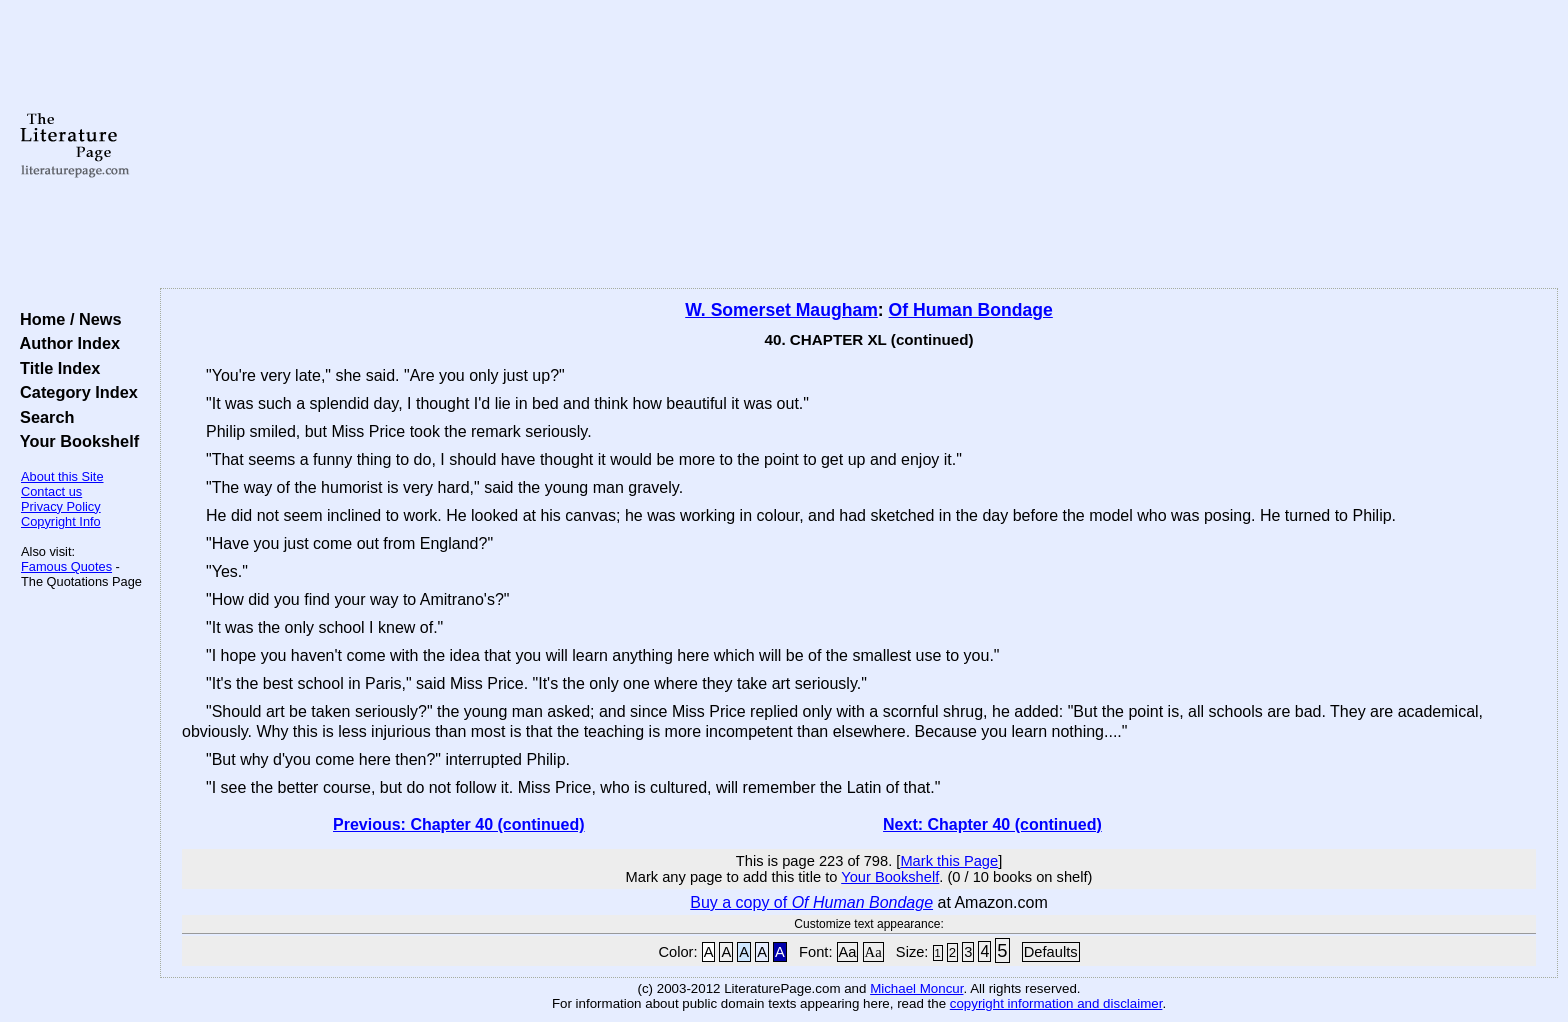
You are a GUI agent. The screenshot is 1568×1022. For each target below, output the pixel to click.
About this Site (62, 476)
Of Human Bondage (971, 310)
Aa (848, 952)
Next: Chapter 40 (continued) (992, 824)
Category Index (74, 392)
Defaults (1051, 952)
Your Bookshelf (75, 441)
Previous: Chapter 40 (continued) (459, 824)
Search (42, 417)
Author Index (65, 343)
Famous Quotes (66, 566)
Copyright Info (61, 521)
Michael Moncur (916, 988)
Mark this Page (949, 861)
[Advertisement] (859, 145)
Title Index (55, 368)
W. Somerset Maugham (781, 310)
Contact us (51, 491)
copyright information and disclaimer (1056, 1003)
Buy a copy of (811, 902)
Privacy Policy (61, 506)
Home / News (66, 319)
